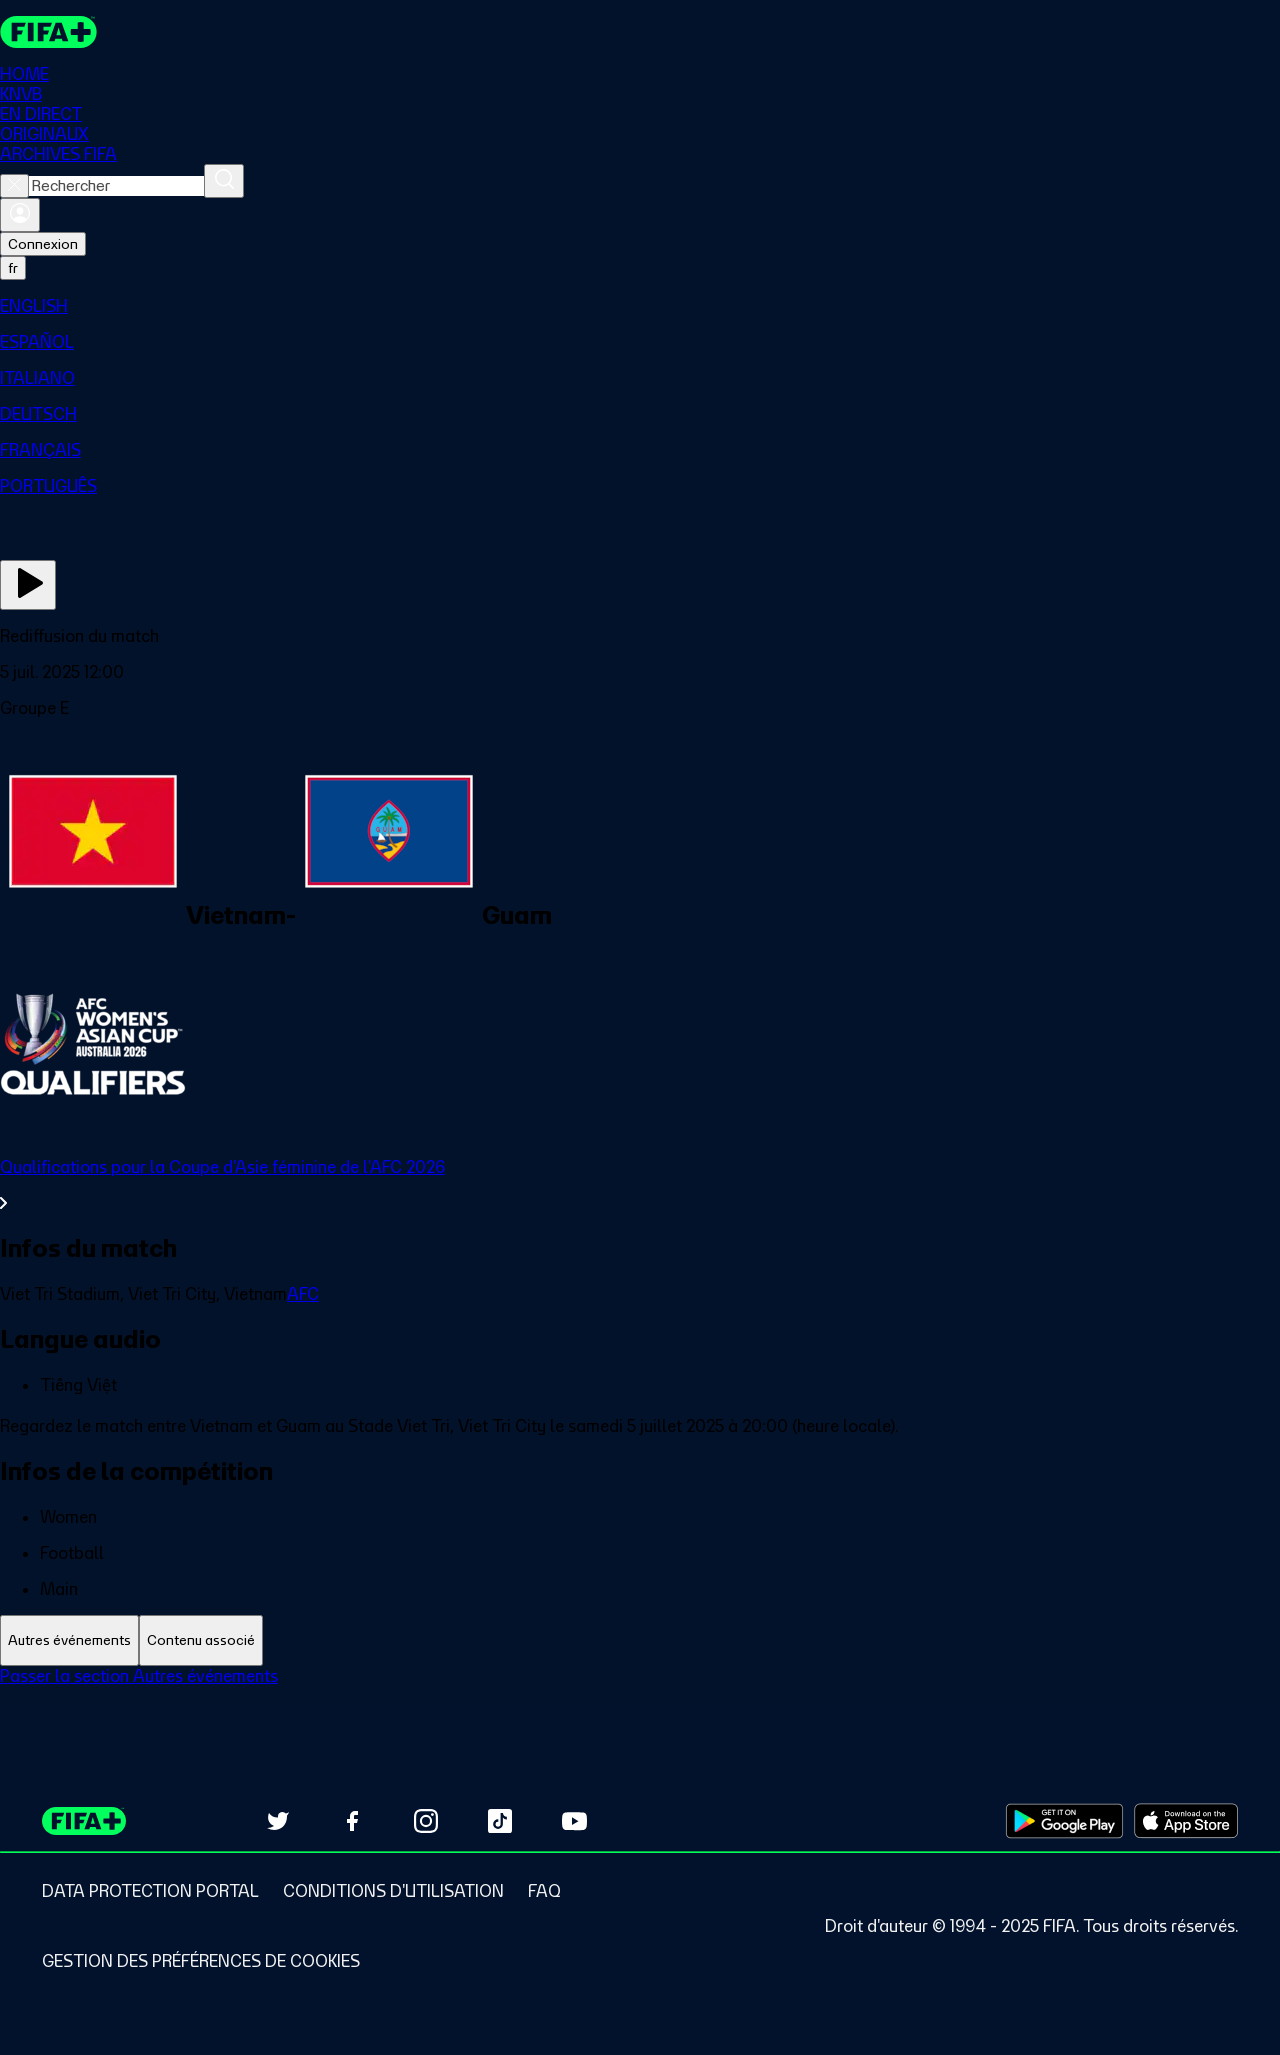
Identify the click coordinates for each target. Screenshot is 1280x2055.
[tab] (69, 1640)
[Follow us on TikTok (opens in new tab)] (500, 1821)
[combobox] (116, 186)
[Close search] (14, 186)
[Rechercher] (224, 181)
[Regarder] (28, 585)
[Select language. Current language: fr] (13, 268)
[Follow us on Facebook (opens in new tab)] (352, 1821)
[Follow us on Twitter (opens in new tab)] (278, 1821)
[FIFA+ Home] (48, 32)
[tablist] (640, 1640)
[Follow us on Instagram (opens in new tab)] (426, 1821)
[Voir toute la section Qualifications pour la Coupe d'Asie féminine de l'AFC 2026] (640, 1185)
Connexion (43, 244)
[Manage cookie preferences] (201, 1961)
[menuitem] (640, 306)
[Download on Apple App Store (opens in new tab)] (1186, 1821)
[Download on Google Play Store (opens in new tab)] (1064, 1821)
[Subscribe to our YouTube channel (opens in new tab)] (574, 1821)
